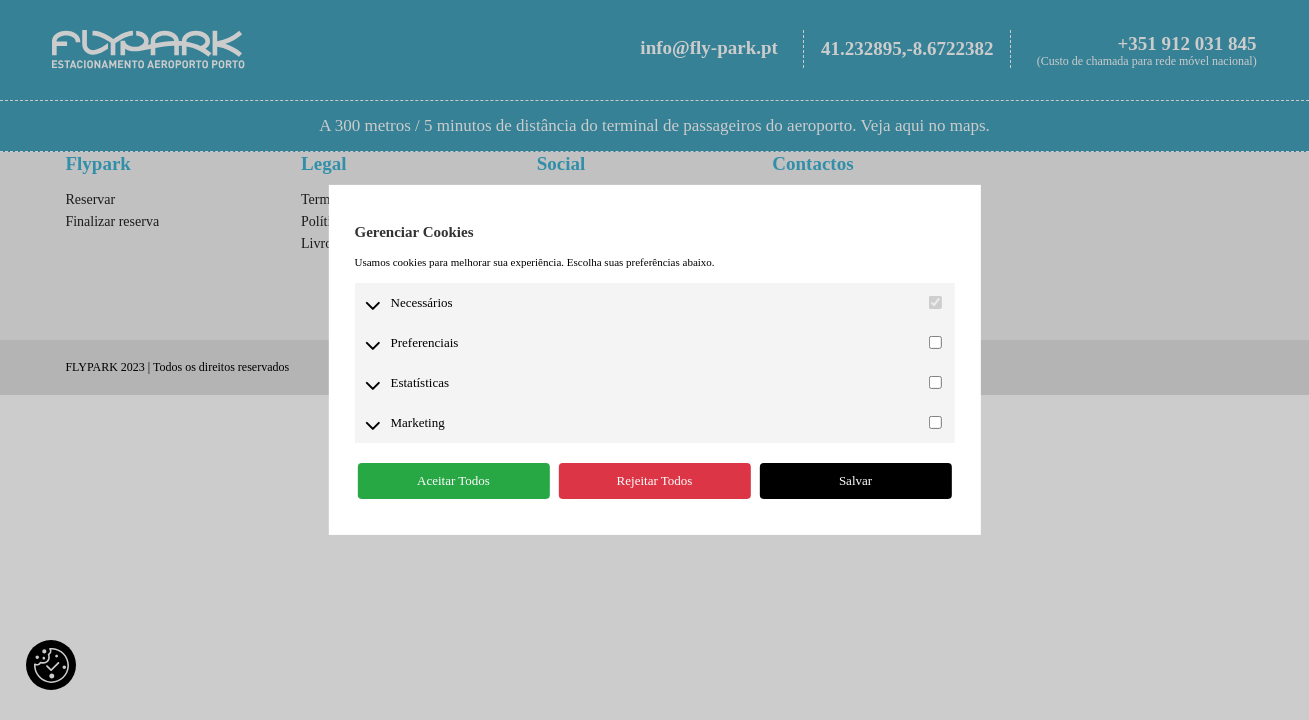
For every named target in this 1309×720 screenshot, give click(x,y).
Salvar (855, 480)
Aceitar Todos (453, 480)
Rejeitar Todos (655, 480)
